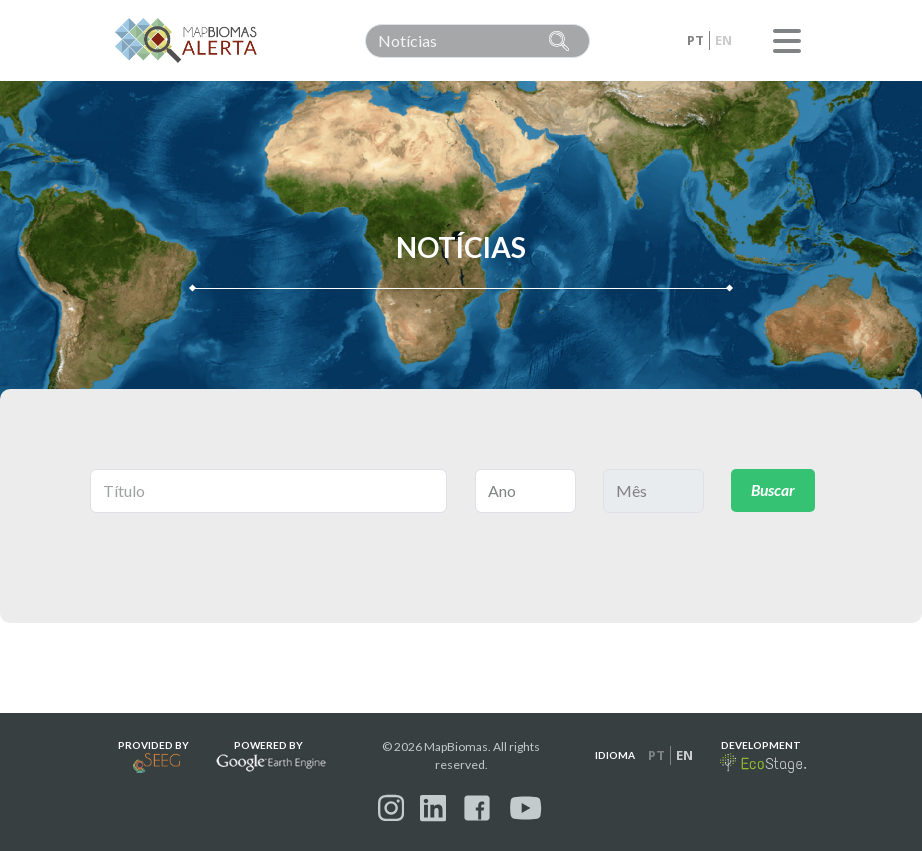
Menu (787, 41)
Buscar (774, 490)
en (723, 40)
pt (695, 40)
